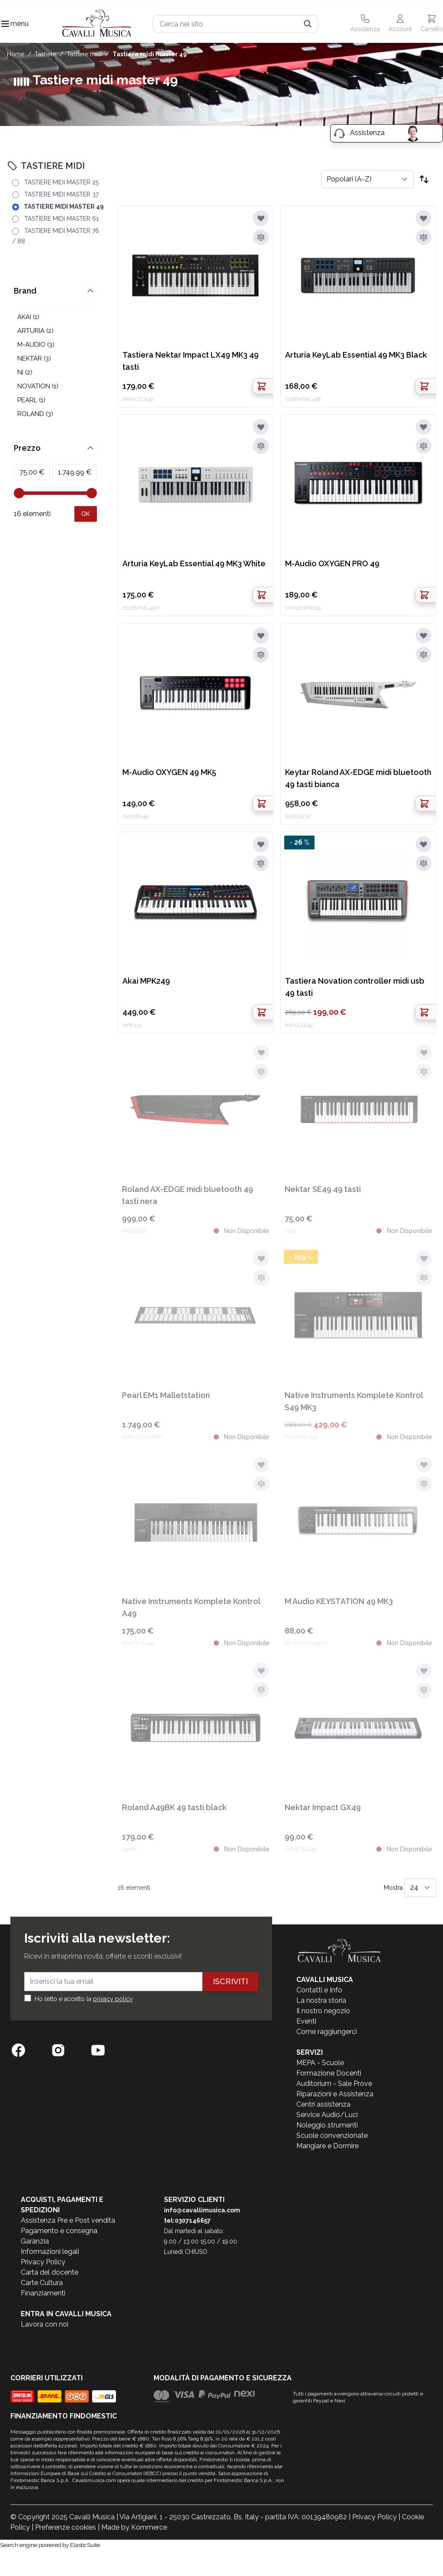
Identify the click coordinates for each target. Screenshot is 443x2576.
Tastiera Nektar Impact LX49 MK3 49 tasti (190, 360)
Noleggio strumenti (327, 2125)
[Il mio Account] (400, 23)
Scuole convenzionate (332, 2135)
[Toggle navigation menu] (5, 24)
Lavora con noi (44, 2324)
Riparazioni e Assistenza (334, 2094)
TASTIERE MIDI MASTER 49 (149, 54)
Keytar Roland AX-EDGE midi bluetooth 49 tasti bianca (358, 778)
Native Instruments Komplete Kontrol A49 (191, 1607)
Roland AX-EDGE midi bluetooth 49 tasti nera (187, 1195)
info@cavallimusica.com (202, 2210)
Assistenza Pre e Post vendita (68, 2220)
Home (15, 54)
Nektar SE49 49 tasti (323, 1189)
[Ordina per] (367, 179)
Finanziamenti (43, 2293)
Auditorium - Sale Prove (334, 2083)
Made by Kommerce (134, 2527)
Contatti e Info (319, 1990)
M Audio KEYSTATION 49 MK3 (339, 1601)
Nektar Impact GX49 (323, 1807)
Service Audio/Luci (327, 2115)
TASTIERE (45, 54)
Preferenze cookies (65, 2527)
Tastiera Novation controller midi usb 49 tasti (354, 986)
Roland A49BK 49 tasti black (174, 1807)
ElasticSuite (85, 2545)
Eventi (306, 2021)
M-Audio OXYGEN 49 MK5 (169, 772)
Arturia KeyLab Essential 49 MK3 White (194, 563)
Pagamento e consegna (59, 2231)
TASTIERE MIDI (84, 54)
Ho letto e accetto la (84, 1998)
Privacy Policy (43, 2262)
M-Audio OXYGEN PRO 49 (332, 563)
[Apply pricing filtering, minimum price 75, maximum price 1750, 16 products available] (85, 514)
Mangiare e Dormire (327, 2146)
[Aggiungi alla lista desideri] (261, 218)
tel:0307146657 (187, 2220)
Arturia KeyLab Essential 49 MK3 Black (356, 354)
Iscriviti (230, 1981)
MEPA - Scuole (320, 2063)
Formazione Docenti (328, 2073)
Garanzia (35, 2241)
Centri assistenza (323, 2104)
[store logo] (97, 24)
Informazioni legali (50, 2251)
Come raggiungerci (326, 2031)
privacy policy (113, 1998)
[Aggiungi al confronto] (261, 237)
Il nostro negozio (323, 2011)
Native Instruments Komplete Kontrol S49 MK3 (354, 1401)
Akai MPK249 (146, 980)
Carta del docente (49, 2272)
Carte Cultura (42, 2283)
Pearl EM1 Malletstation (166, 1395)
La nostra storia (321, 2000)
